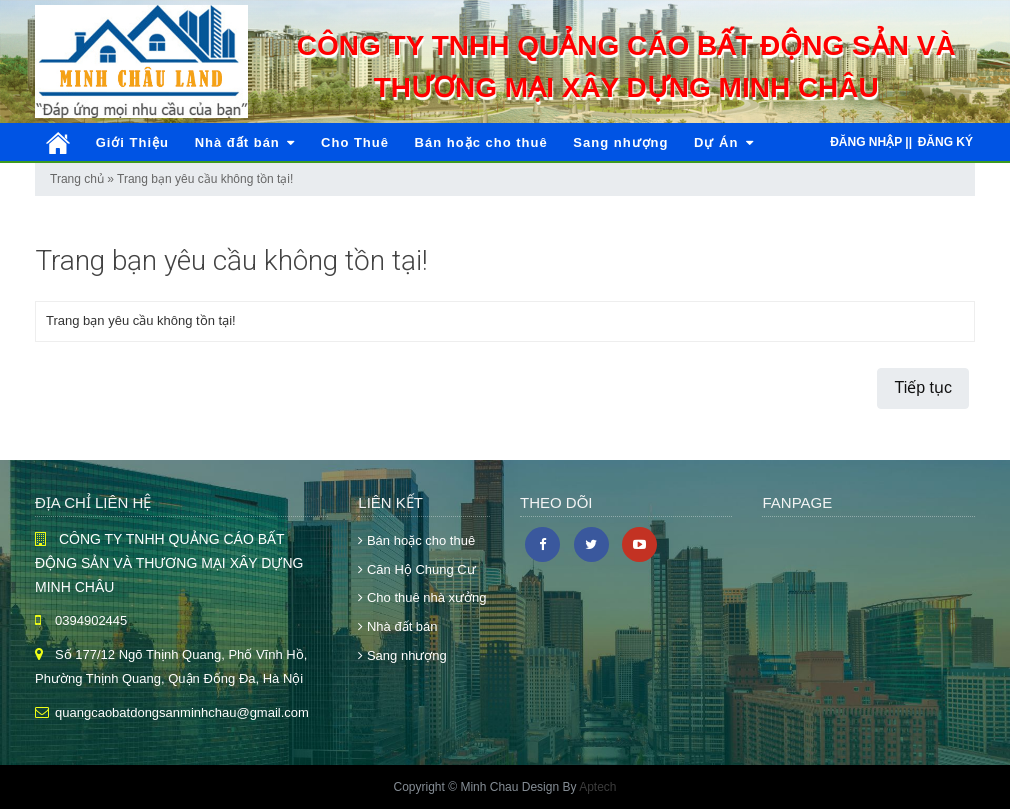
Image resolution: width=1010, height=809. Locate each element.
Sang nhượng (620, 142)
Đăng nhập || (871, 142)
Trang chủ (77, 179)
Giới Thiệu (132, 142)
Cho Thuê (355, 142)
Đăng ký (945, 142)
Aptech (597, 787)
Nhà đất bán (245, 142)
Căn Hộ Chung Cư (416, 569)
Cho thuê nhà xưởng (422, 597)
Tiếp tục (923, 387)
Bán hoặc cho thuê (481, 142)
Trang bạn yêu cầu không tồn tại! (205, 179)
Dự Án (724, 142)
